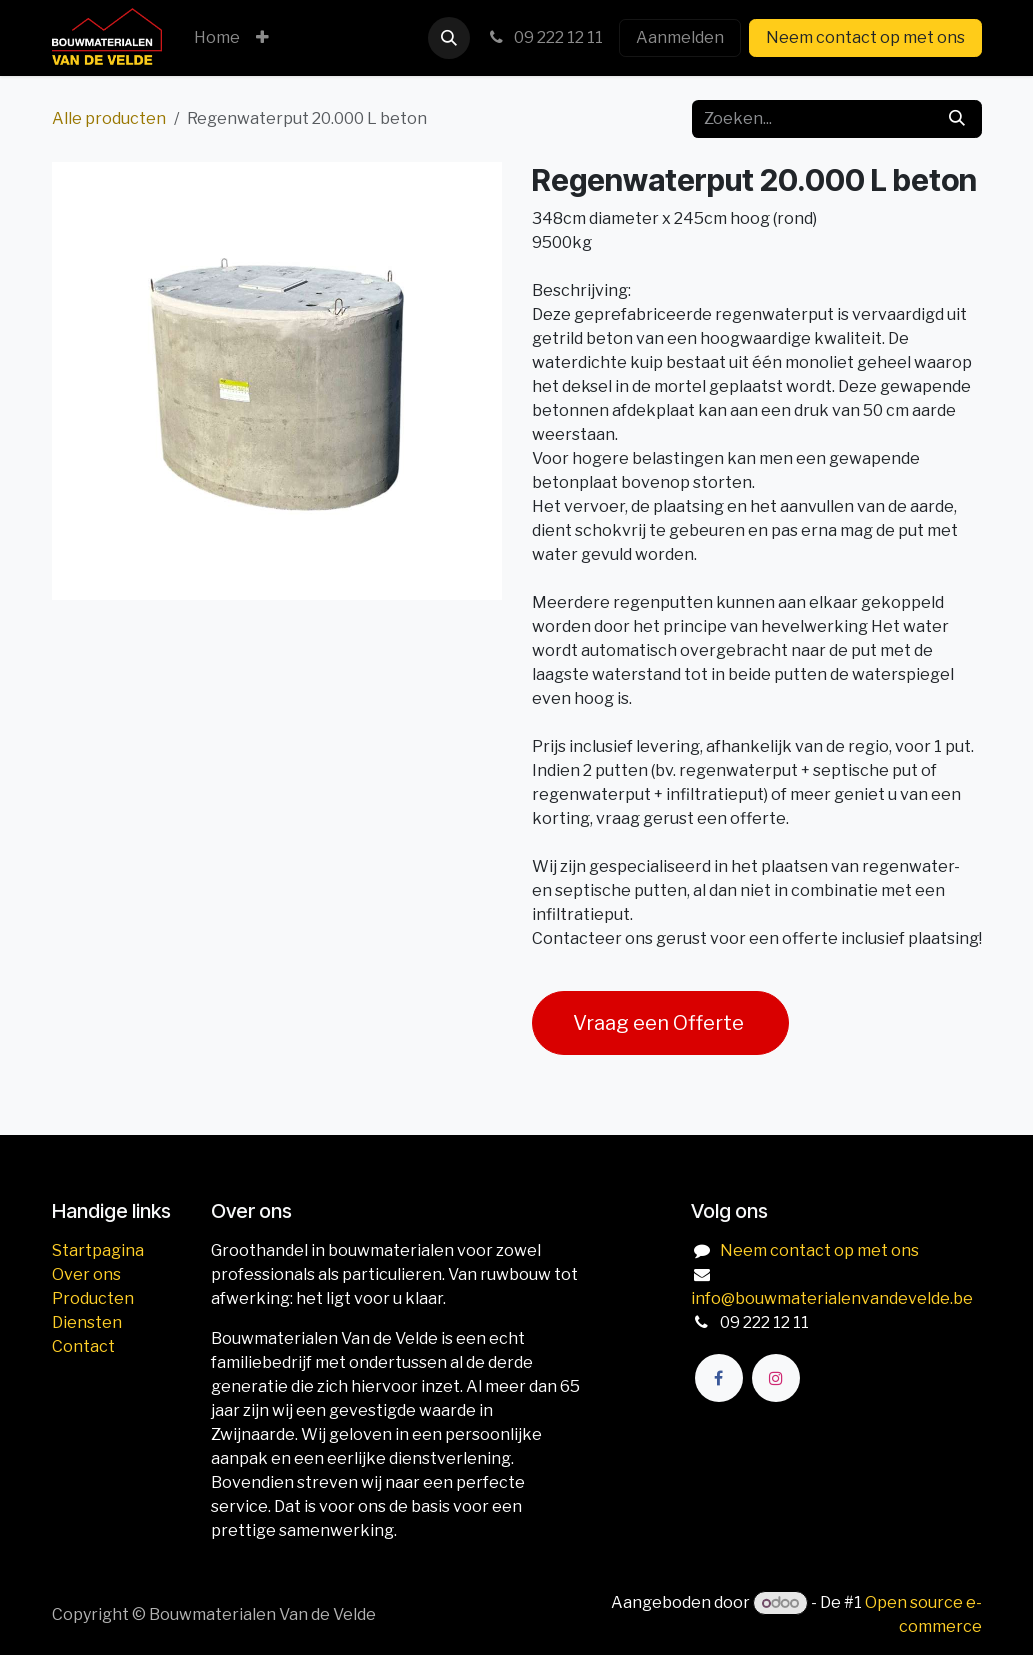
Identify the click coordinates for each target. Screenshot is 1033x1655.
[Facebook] (719, 1378)
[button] (449, 38)
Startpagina (98, 1250)
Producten (93, 1298)
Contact (83, 1346)
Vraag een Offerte (660, 1023)
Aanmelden (680, 37)
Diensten (87, 1322)
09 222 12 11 (544, 37)
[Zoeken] (957, 119)
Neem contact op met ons (865, 37)
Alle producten (109, 118)
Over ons (86, 1274)
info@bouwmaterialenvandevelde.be (832, 1298)
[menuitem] (217, 38)
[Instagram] (776, 1378)
